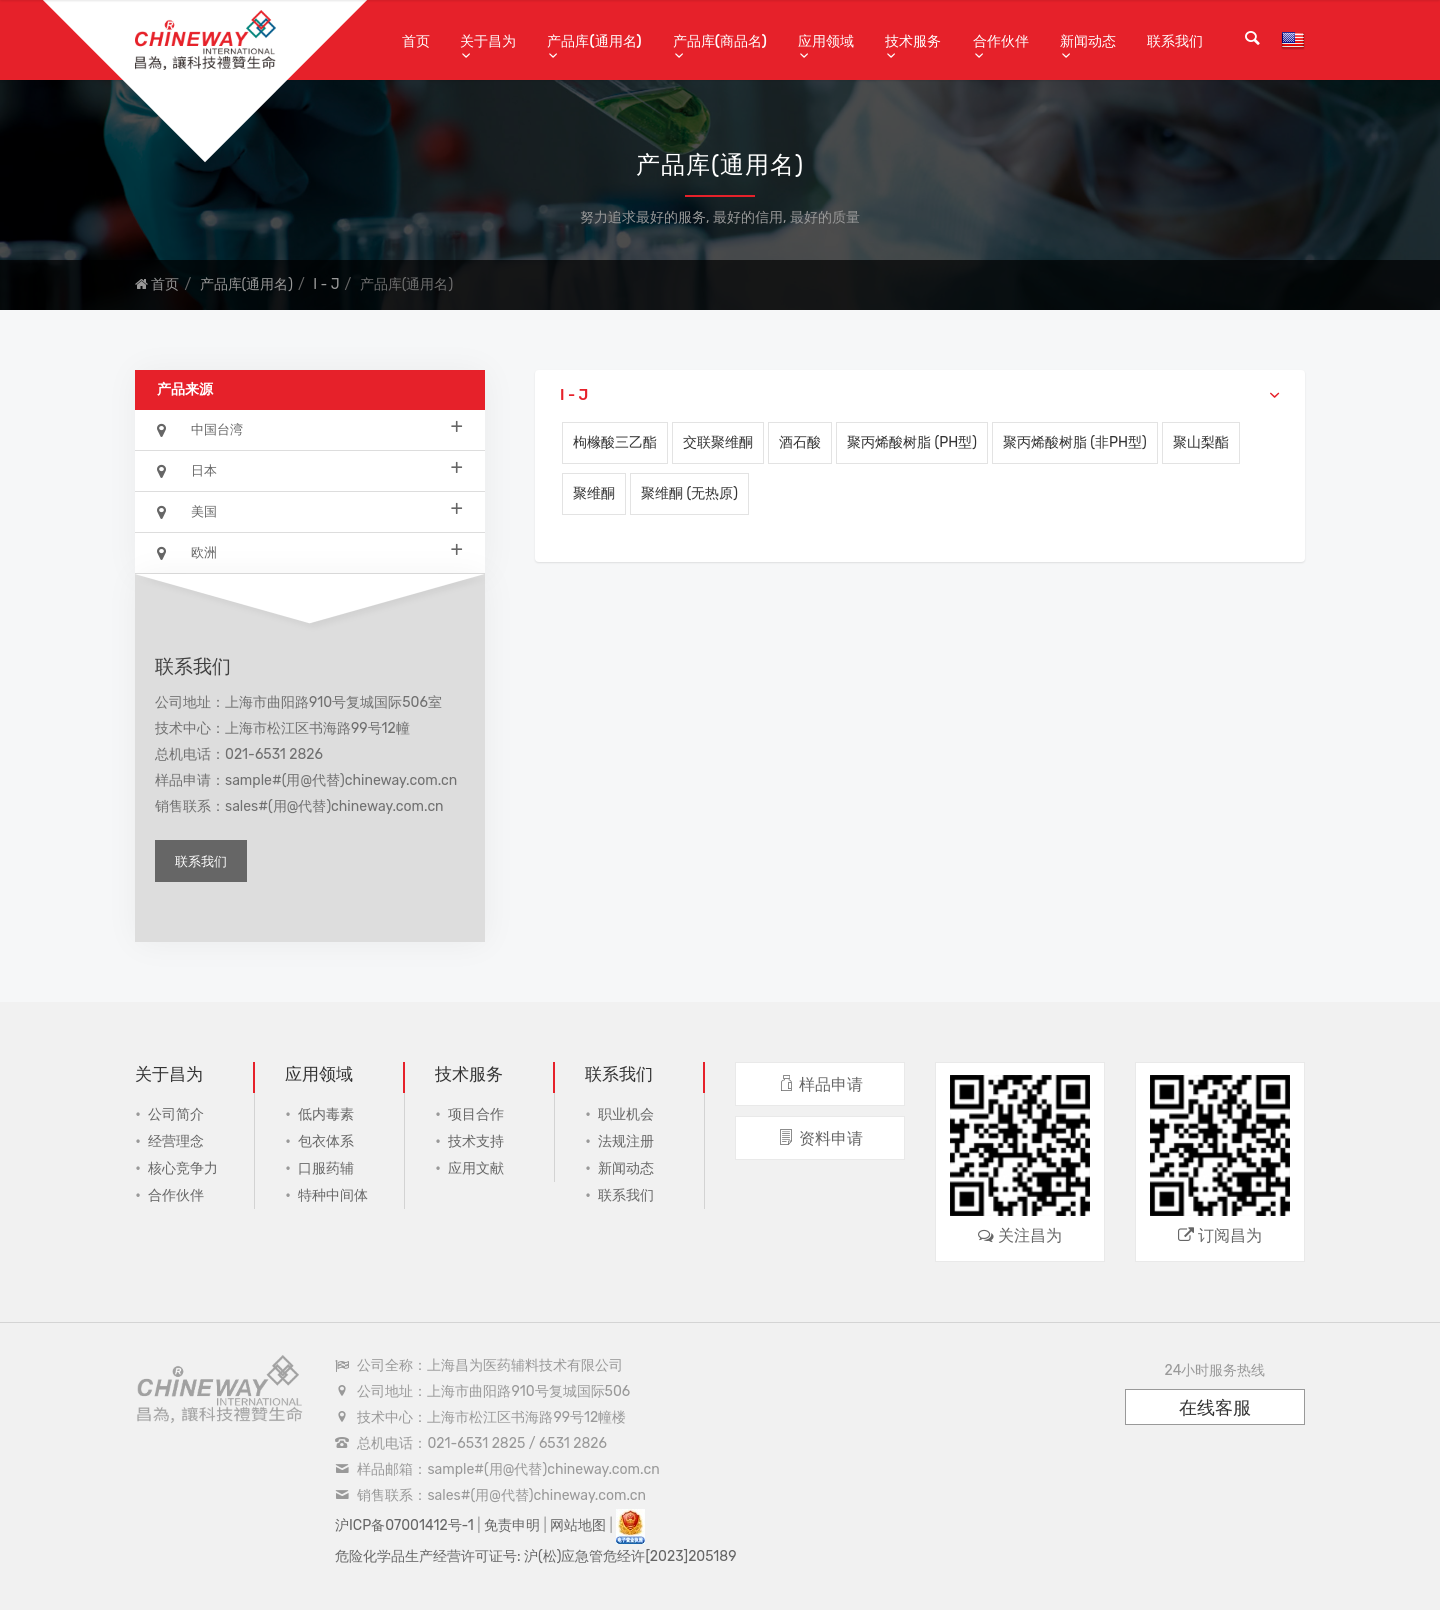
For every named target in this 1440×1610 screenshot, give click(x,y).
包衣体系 (326, 1141)
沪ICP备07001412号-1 (404, 1525)
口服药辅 (326, 1168)
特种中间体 (333, 1195)
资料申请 (820, 1138)
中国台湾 (310, 428)
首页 (416, 41)
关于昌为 (488, 41)
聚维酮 (594, 493)
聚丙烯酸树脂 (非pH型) (1075, 442)
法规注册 (626, 1141)
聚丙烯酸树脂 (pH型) (912, 442)
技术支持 (476, 1141)
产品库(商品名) (720, 41)
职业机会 (626, 1114)
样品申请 (820, 1084)
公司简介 (176, 1114)
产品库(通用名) (594, 41)
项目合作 (476, 1114)
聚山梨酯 (1201, 442)
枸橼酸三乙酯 (615, 442)
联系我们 (1175, 41)
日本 (310, 469)
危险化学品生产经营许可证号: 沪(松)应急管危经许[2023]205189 (536, 1556)
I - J (326, 284)
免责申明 (512, 1525)
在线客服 (1215, 1408)
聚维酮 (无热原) (689, 493)
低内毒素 (326, 1114)
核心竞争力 (183, 1168)
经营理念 (176, 1141)
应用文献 (476, 1168)
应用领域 (826, 41)
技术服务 (913, 41)
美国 (310, 510)
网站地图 (578, 1525)
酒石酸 (800, 442)
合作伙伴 (1001, 41)
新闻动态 (1088, 41)
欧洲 (310, 551)
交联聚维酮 (718, 442)
